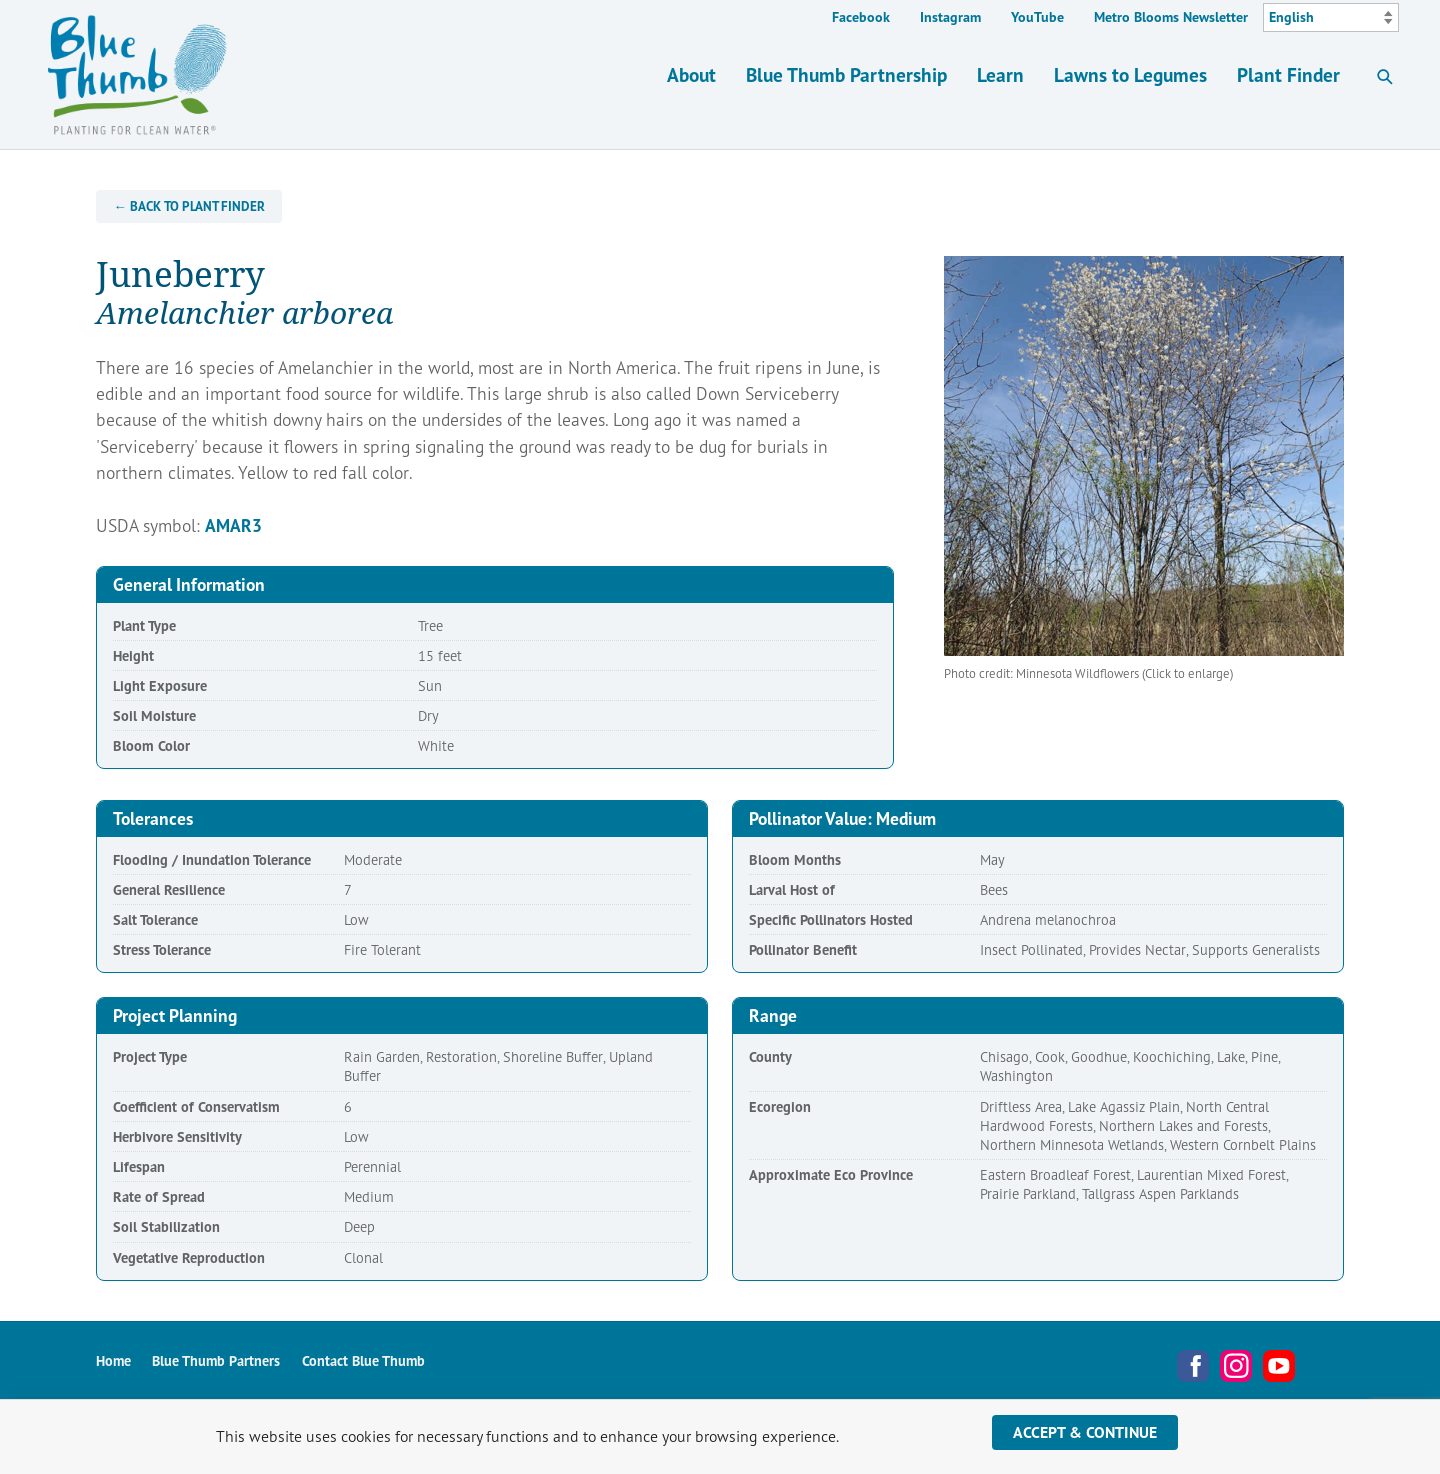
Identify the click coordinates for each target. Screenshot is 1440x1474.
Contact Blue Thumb (363, 1360)
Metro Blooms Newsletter (1171, 17)
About (691, 74)
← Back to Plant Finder (189, 206)
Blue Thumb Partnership (846, 74)
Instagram (950, 17)
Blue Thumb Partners (216, 1360)
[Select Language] (1331, 18)
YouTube (1037, 17)
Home (113, 1360)
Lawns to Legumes (1130, 74)
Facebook (861, 17)
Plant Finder (1288, 74)
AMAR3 (233, 525)
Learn (1000, 74)
